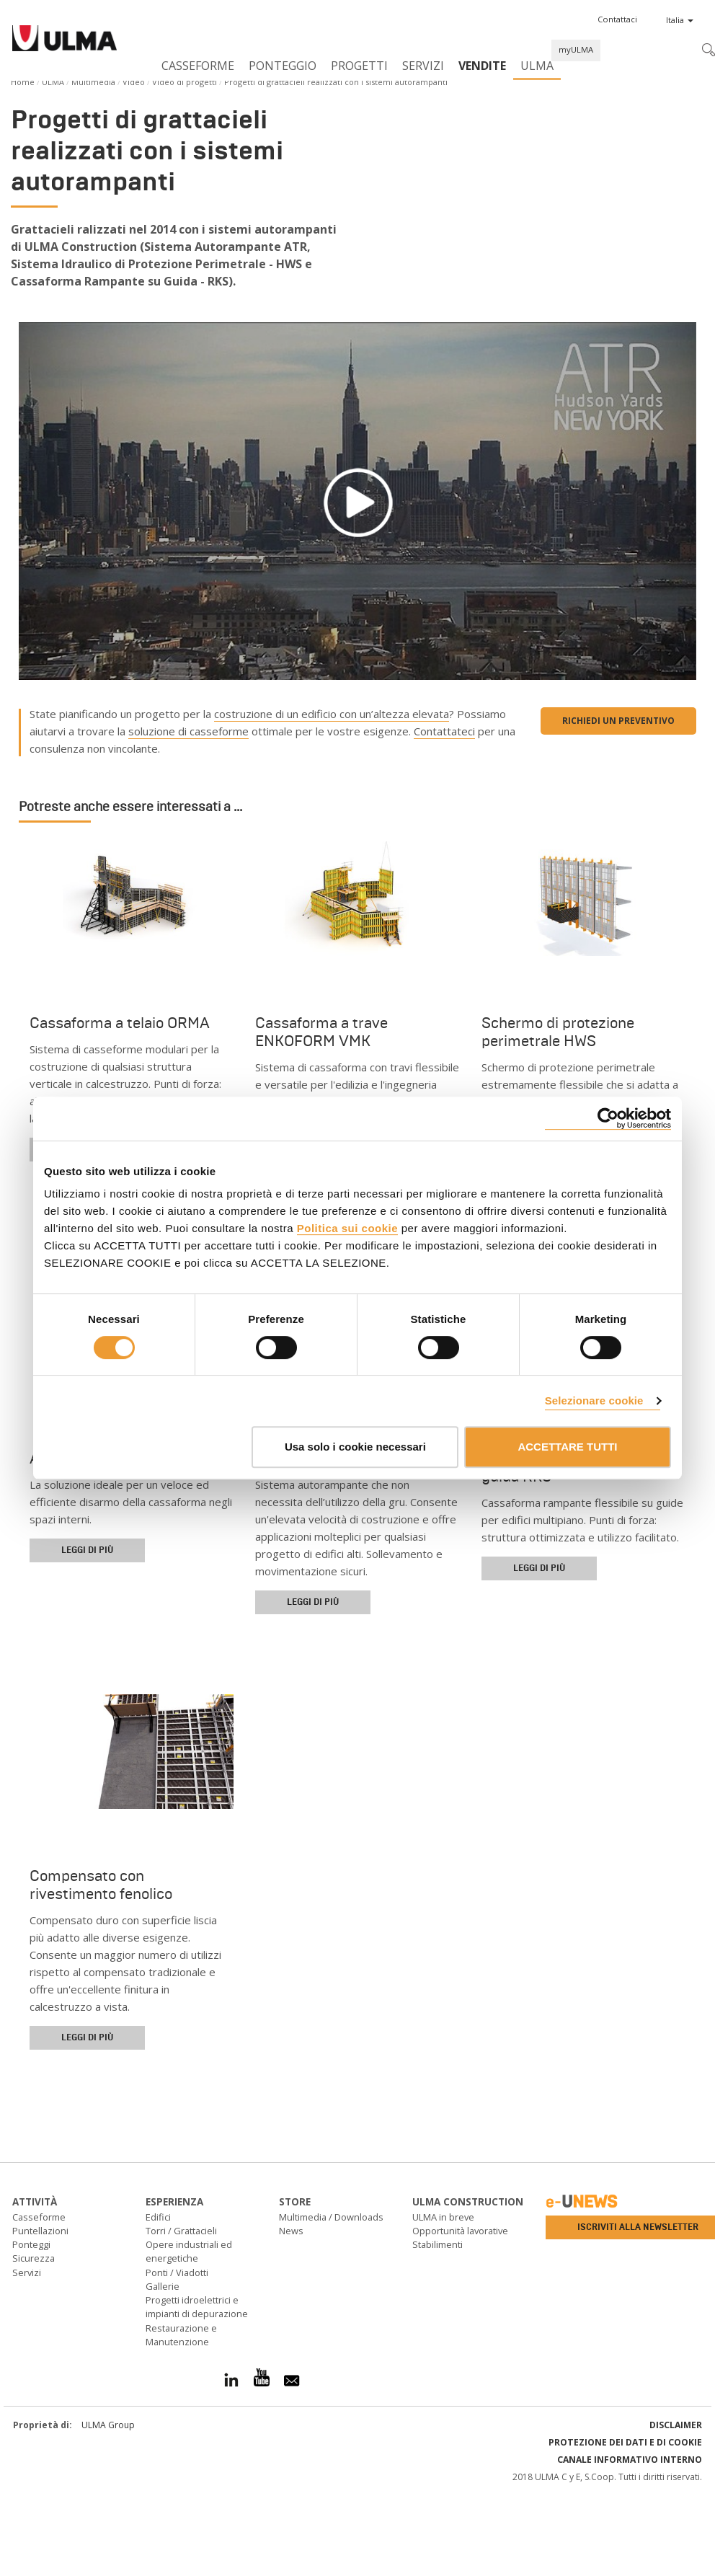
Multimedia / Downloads (331, 2216)
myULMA (576, 49)
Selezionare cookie (594, 1400)
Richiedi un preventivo (618, 720)
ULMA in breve (443, 2216)
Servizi (423, 66)
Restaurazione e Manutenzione (181, 2335)
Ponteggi (31, 2244)
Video (134, 81)
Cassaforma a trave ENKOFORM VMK (321, 1032)
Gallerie (162, 2286)
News (291, 2230)
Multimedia (93, 81)
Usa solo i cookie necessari (355, 1446)
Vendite (482, 66)
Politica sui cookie (347, 1228)
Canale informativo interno (629, 2459)
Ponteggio (282, 66)
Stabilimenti (437, 2244)
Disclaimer (675, 2425)
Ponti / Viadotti (177, 2272)
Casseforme (197, 66)
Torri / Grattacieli (181, 2230)
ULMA (537, 66)
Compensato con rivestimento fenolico (101, 1885)
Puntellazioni (40, 2230)
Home (23, 81)
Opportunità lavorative (460, 2230)
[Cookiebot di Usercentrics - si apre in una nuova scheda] (608, 1118)
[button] (617, 19)
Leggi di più (87, 1550)
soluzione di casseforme (188, 731)
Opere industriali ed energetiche (189, 2251)
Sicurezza (33, 2258)
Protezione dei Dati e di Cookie (625, 2442)
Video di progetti (184, 81)
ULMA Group (108, 2425)
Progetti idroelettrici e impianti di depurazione (197, 2306)
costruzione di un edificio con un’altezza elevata (331, 714)
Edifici (158, 2216)
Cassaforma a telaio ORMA (120, 1023)
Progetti (359, 66)
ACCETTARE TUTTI (567, 1446)
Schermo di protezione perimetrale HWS (557, 1032)
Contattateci (444, 731)
